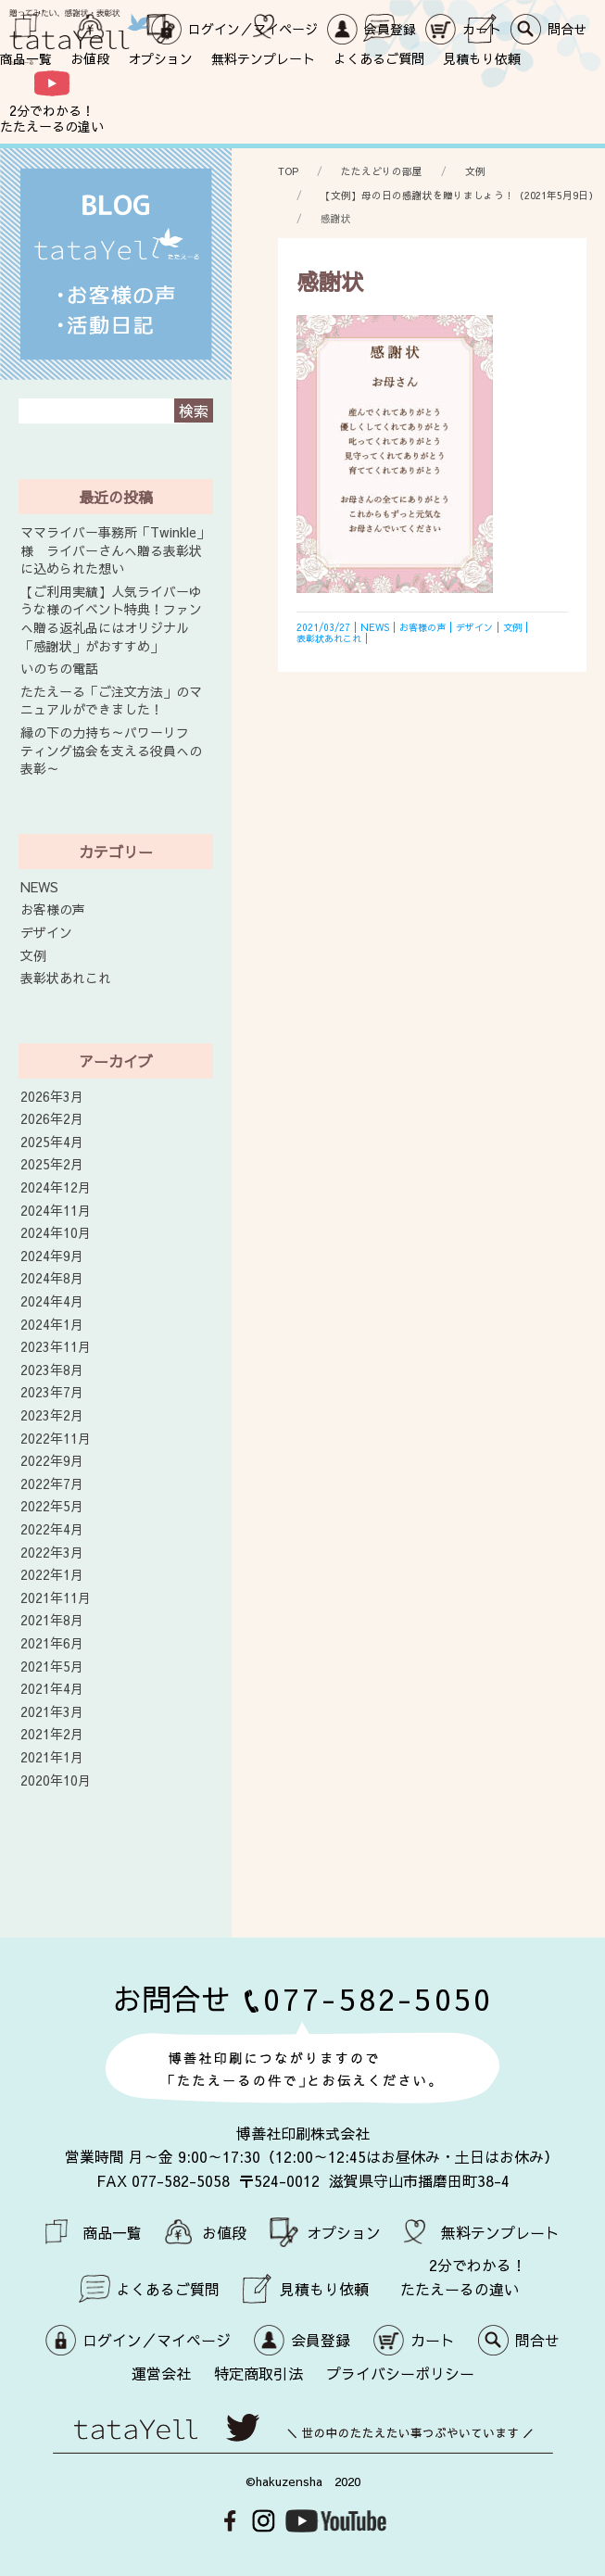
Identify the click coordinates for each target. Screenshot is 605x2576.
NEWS (39, 887)
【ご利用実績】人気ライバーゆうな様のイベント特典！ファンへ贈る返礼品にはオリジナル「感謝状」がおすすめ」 (111, 619)
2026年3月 (51, 1096)
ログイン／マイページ (156, 2340)
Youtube (335, 2520)
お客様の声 (52, 909)
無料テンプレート (263, 58)
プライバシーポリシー (400, 2373)
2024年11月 (55, 1210)
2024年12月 (55, 1187)
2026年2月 (51, 1119)
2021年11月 (55, 1598)
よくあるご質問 (379, 58)
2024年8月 (51, 1278)
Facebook (230, 2520)
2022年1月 (51, 1575)
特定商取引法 (258, 2373)
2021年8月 (51, 1620)
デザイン (46, 932)
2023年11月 (55, 1347)
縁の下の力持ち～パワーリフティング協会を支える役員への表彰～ (111, 750)
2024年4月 (51, 1301)
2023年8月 (51, 1370)
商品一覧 (26, 58)
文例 (33, 956)
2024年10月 (55, 1233)
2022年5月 (51, 1506)
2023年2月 (51, 1415)
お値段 (89, 58)
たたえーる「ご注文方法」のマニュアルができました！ (111, 701)
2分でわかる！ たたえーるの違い (52, 117)
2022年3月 (51, 1552)
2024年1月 (51, 1324)
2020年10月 (55, 1780)
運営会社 (161, 2373)
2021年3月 (51, 1712)
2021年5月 (51, 1666)
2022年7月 (51, 1484)
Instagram (263, 2520)
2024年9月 (51, 1256)
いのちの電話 (59, 668)
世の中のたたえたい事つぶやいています (303, 2434)
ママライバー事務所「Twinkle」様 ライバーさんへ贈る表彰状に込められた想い (114, 550)
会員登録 (320, 2340)
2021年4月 (51, 1689)
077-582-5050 (378, 1998)
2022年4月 (51, 1529)
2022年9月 (51, 1461)
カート (432, 2340)
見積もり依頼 (482, 58)
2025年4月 (51, 1142)
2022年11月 (55, 1438)
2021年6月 (51, 1643)
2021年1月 (51, 1757)
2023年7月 (51, 1392)
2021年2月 (51, 1734)
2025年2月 (51, 1164)
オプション (160, 58)
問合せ (537, 2340)
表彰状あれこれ (65, 978)
